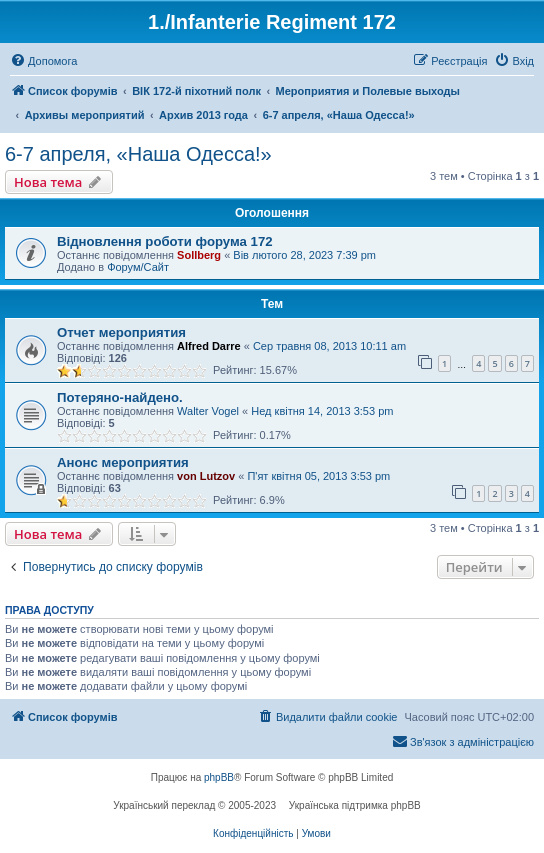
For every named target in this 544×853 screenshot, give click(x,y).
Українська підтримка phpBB (355, 805)
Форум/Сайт (138, 267)
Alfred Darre (209, 346)
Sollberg (199, 255)
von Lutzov (206, 476)
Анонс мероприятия (123, 462)
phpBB (219, 777)
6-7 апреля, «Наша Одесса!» (138, 154)
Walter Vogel (208, 411)
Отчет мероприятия (121, 332)
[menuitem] (43, 61)
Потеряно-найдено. (120, 397)
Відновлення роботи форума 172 (165, 241)
